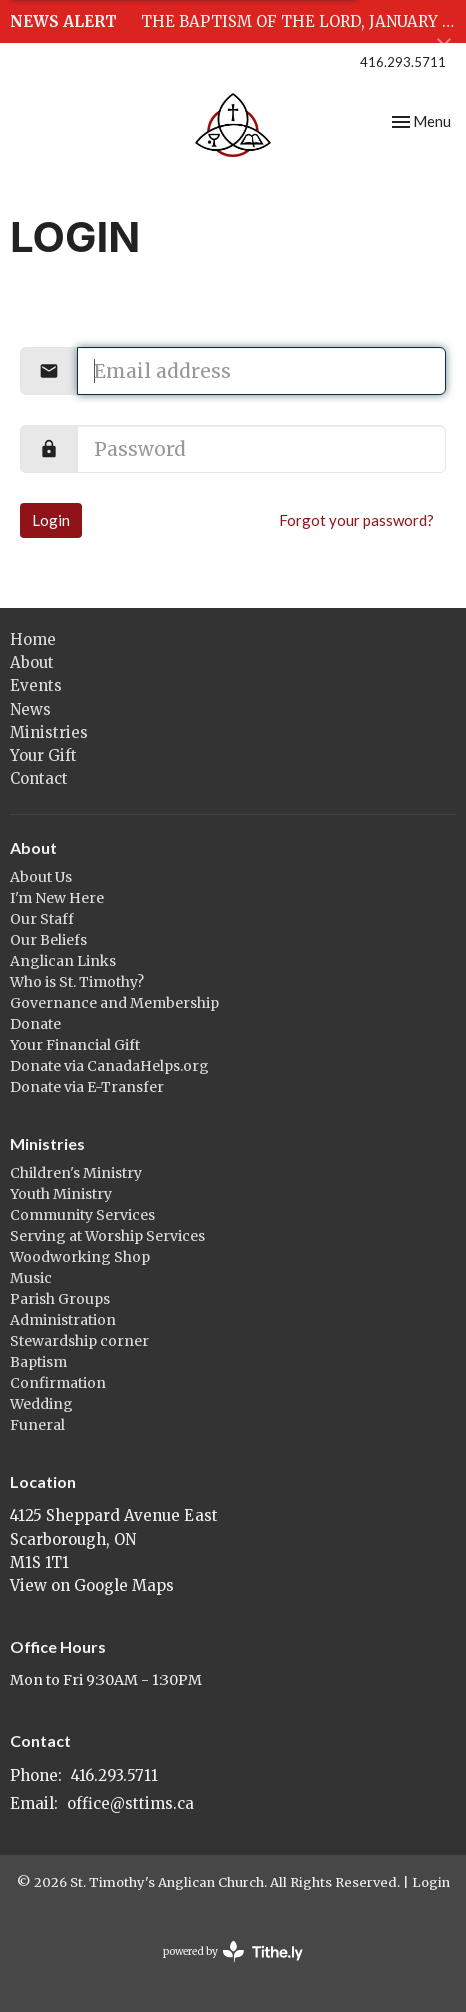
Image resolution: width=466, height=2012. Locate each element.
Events (36, 685)
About (32, 662)
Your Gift (43, 755)
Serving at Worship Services (107, 1236)
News (30, 709)
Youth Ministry (61, 1194)
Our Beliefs (48, 940)
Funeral (37, 1425)
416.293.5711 (403, 62)
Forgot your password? (356, 520)
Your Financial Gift (75, 1045)
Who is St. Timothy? (77, 982)
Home (33, 639)
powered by (233, 1951)
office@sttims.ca (130, 1803)
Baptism (38, 1362)
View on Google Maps (92, 1585)
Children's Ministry (76, 1173)
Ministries (49, 732)
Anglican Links (63, 961)
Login (51, 520)
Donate (35, 1024)
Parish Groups (60, 1299)
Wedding (41, 1404)
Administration (63, 1320)
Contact (39, 778)
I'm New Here (57, 898)
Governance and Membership (114, 1003)
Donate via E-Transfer (87, 1087)
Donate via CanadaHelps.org (109, 1066)
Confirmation (58, 1383)
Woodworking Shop (80, 1257)
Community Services (82, 1215)
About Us (41, 877)
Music (31, 1278)
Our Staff (42, 919)
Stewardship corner (79, 1341)
